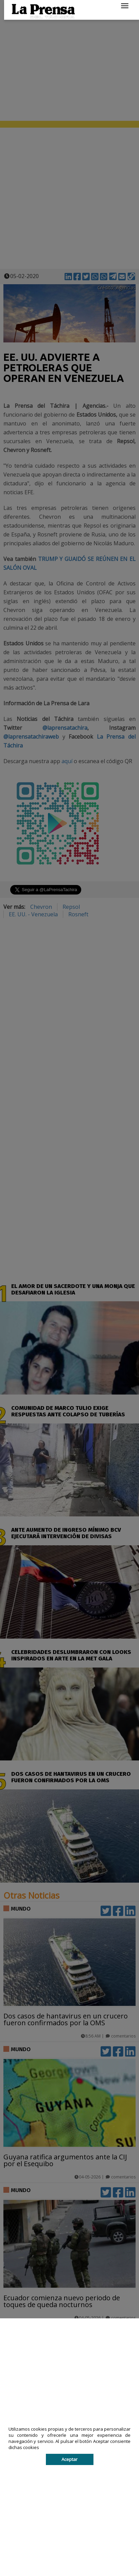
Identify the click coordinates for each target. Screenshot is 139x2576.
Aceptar (69, 2459)
